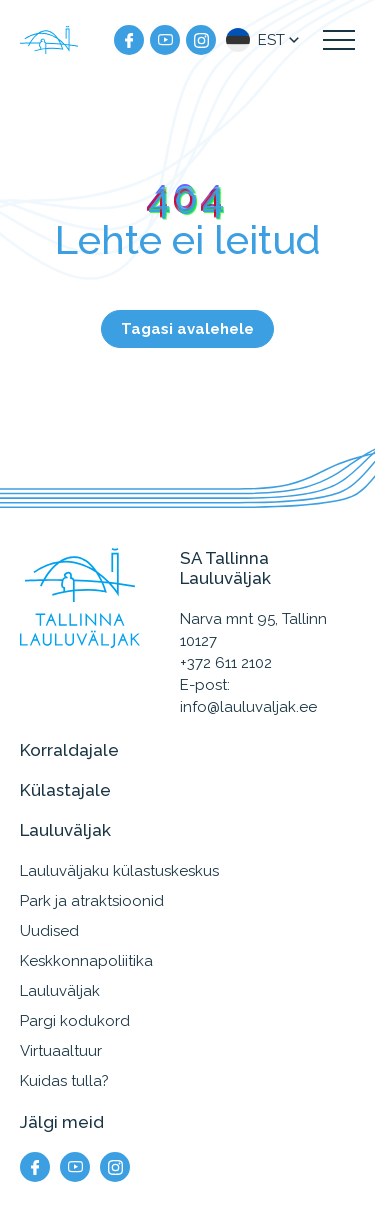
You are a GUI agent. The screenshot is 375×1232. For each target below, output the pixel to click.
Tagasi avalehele (187, 329)
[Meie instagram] (201, 40)
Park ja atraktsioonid (92, 901)
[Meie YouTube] (165, 40)
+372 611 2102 (226, 663)
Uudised (49, 931)
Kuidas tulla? (64, 1081)
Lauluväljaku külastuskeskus (119, 871)
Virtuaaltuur (61, 1051)
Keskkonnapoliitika (86, 961)
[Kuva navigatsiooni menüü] (339, 40)
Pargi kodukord (75, 1021)
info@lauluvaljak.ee (248, 707)
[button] (264, 40)
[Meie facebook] (129, 40)
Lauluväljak (60, 991)
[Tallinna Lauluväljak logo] (50, 40)
